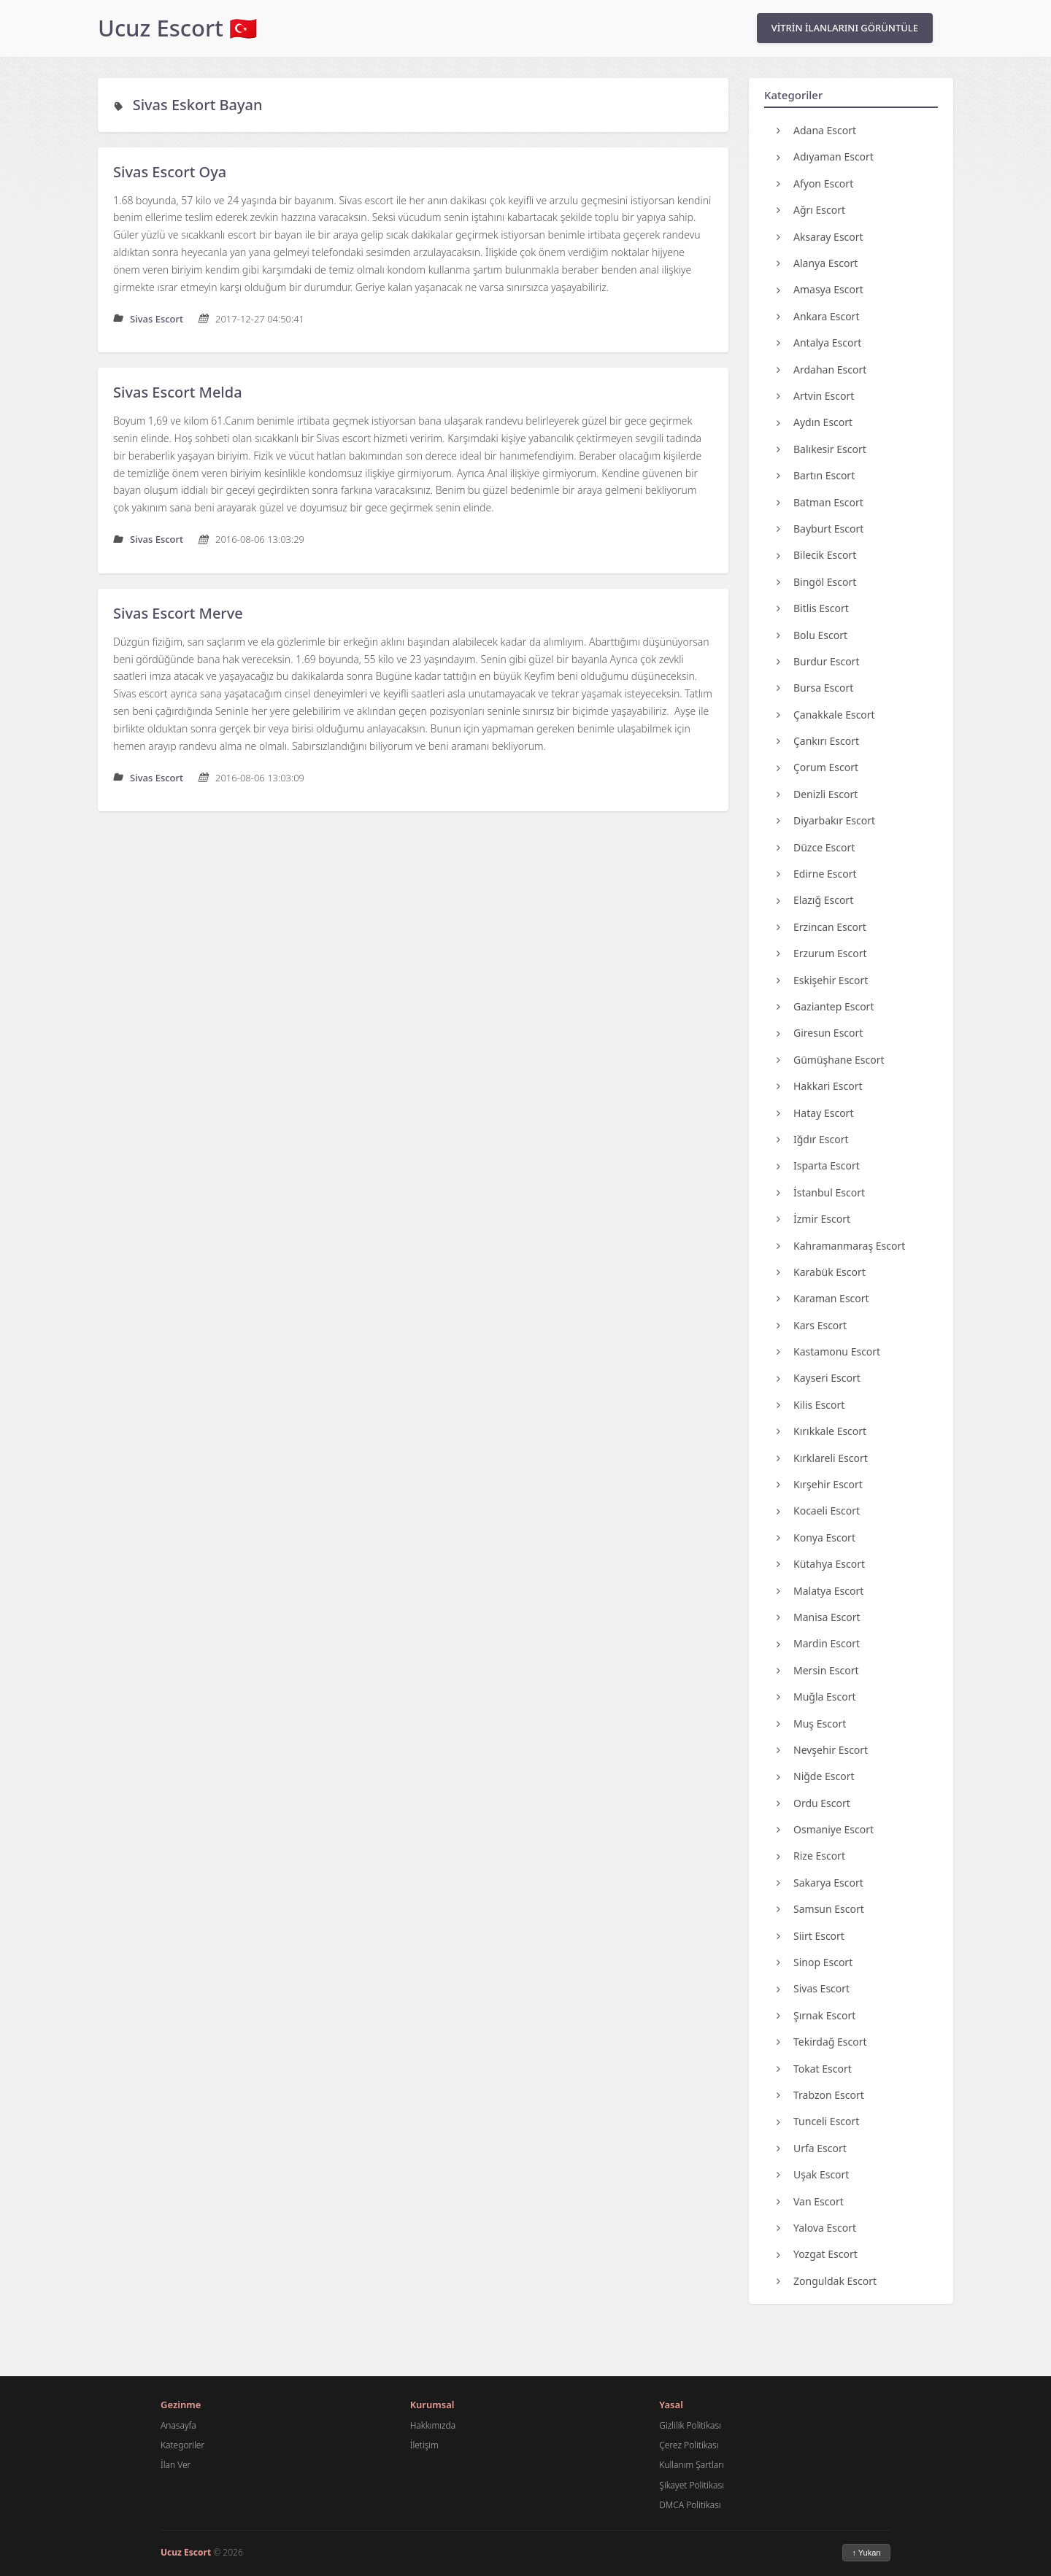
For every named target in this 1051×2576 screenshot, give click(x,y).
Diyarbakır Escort (826, 820)
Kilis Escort (810, 1405)
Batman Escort (820, 502)
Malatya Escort (820, 1591)
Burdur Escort (818, 661)
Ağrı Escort (811, 210)
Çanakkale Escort (826, 715)
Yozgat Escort (817, 2254)
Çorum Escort (817, 767)
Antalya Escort (819, 342)
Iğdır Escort (813, 1139)
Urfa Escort (812, 2148)
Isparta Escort (818, 1165)
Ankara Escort (818, 316)
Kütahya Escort (821, 1564)
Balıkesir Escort (821, 449)
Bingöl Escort (816, 582)
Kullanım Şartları (691, 2465)
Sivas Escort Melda (177, 392)
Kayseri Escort (819, 1378)
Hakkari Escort (820, 1086)
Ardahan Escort (821, 369)
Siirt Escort (810, 1936)
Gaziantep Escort (825, 1006)
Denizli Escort (817, 794)
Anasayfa (178, 2425)
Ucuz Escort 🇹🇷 (178, 27)
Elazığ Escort (815, 900)
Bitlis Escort (813, 608)
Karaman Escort (823, 1298)
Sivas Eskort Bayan (198, 105)
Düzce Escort (816, 847)
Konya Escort (816, 1537)
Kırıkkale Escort (821, 1431)
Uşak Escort (813, 2174)
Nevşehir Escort (822, 1750)
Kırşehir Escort (820, 1484)
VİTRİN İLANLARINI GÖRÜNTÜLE (844, 27)
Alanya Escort (817, 263)
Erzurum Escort (821, 953)
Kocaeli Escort (818, 1510)
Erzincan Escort (821, 927)
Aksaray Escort (820, 237)
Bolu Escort (812, 635)
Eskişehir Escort (822, 980)
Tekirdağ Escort (822, 2042)
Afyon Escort (815, 183)
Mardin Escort (818, 1643)
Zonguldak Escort (827, 2281)
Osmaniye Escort (825, 1829)
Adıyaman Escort (825, 156)
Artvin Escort (815, 396)
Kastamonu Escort (828, 1351)
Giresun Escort (820, 1033)
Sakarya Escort (820, 1883)
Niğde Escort (816, 1776)
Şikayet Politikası (691, 2485)
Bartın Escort (816, 475)
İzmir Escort (813, 1219)
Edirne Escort (817, 874)
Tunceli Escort (818, 2121)
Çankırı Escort (818, 741)
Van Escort (810, 2201)
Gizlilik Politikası (690, 2425)
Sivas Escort (813, 1988)
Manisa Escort (819, 1617)
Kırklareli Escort (822, 1458)
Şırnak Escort (816, 2015)
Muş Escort (811, 1723)
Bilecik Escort (816, 555)
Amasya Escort (820, 289)
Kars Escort (812, 1325)
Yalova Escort (816, 2228)
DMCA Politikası (689, 2505)
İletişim (424, 2445)
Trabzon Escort (820, 2095)
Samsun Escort (820, 1909)
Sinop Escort (814, 1962)
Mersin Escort (818, 1670)
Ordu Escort (813, 1803)
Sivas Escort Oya (169, 172)
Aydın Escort (814, 422)
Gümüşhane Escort (831, 1060)
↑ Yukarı (866, 2552)
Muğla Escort (816, 1696)
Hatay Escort (815, 1113)
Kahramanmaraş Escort (841, 1246)
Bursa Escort (815, 688)
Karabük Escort (821, 1272)
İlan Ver (175, 2465)
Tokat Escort (814, 2069)
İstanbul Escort (821, 1192)
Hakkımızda (432, 2425)
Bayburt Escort (820, 528)
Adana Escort (816, 130)
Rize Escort (811, 1856)
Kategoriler (182, 2445)
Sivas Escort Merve (178, 613)
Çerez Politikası (688, 2445)
